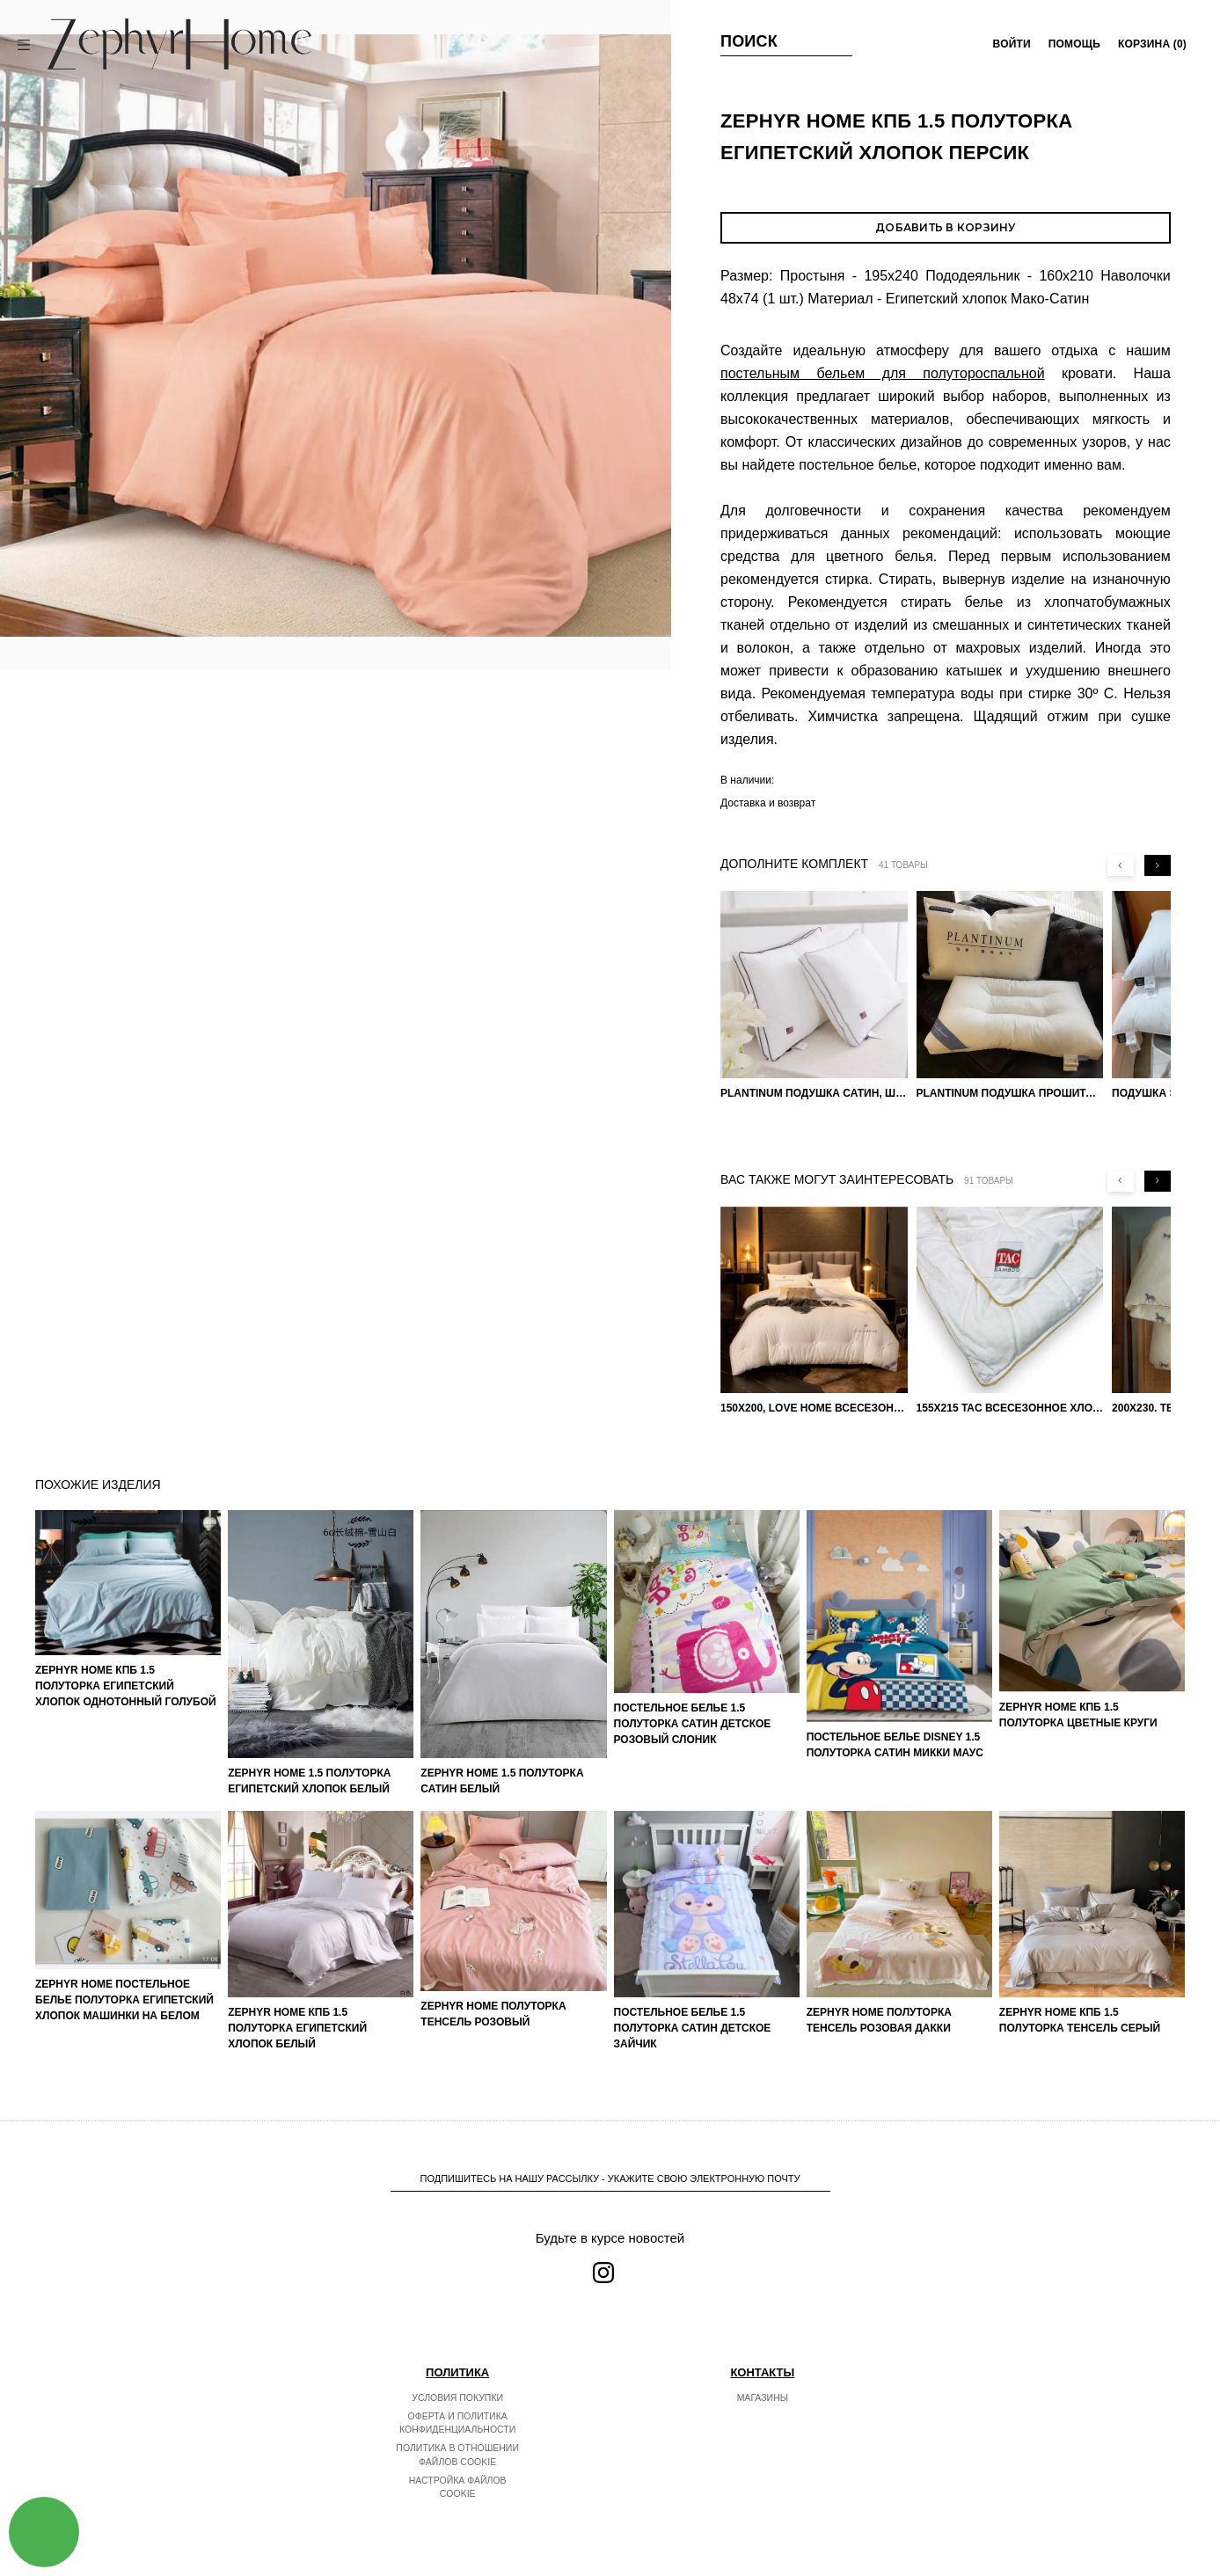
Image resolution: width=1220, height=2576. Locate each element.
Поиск (749, 41)
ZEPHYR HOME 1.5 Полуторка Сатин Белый (501, 1781)
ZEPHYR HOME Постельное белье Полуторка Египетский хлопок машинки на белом (124, 2000)
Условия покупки (457, 2397)
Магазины (762, 2397)
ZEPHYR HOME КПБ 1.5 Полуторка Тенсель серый (1079, 2020)
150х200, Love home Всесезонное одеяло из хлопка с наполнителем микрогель (814, 1408)
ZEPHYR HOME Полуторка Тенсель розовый (493, 2014)
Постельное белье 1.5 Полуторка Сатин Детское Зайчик (692, 2028)
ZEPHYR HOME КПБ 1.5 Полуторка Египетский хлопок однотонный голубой (125, 1686)
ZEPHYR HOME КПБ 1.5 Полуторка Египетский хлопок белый (297, 2028)
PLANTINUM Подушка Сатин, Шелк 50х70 (814, 1093)
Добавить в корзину (945, 227)
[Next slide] (1157, 865)
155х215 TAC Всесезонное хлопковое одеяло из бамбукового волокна (1010, 1408)
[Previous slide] (1120, 865)
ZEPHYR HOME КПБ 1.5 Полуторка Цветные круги (1078, 1715)
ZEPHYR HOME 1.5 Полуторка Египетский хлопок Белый (309, 1781)
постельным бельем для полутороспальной (882, 373)
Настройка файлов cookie (458, 2487)
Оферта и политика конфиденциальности (457, 2423)
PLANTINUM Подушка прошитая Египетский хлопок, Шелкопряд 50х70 (1010, 1093)
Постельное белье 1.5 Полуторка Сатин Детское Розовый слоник (692, 1724)
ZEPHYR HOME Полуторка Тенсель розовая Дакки (879, 2020)
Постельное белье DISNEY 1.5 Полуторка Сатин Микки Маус (895, 1745)
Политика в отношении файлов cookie (457, 2454)
